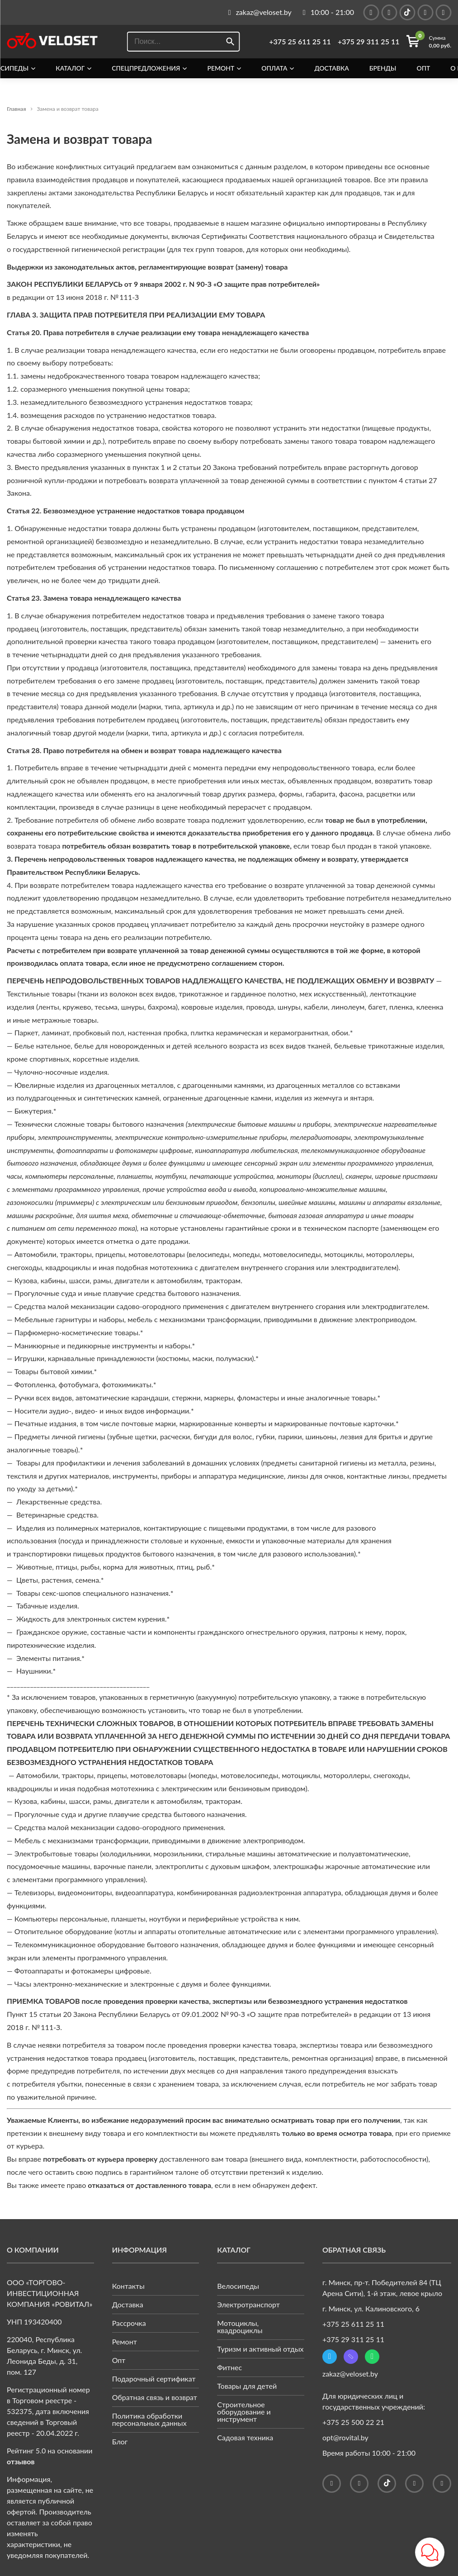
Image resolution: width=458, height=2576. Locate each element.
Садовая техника (245, 2437)
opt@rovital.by (345, 2437)
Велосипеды (238, 2286)
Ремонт (220, 68)
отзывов (21, 2461)
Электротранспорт (248, 2304)
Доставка (331, 68)
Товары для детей (247, 2385)
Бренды (383, 68)
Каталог (70, 68)
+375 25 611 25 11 (300, 41)
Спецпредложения (146, 68)
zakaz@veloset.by (350, 2373)
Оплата (274, 68)
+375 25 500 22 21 (353, 2422)
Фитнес (229, 2367)
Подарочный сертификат (154, 2378)
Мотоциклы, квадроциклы (239, 2326)
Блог (120, 2441)
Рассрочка (129, 2323)
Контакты (128, 2286)
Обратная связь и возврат (154, 2397)
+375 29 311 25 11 (369, 41)
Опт (423, 68)
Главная (16, 108)
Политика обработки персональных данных (149, 2419)
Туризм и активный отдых (260, 2348)
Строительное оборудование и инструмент (243, 2411)
